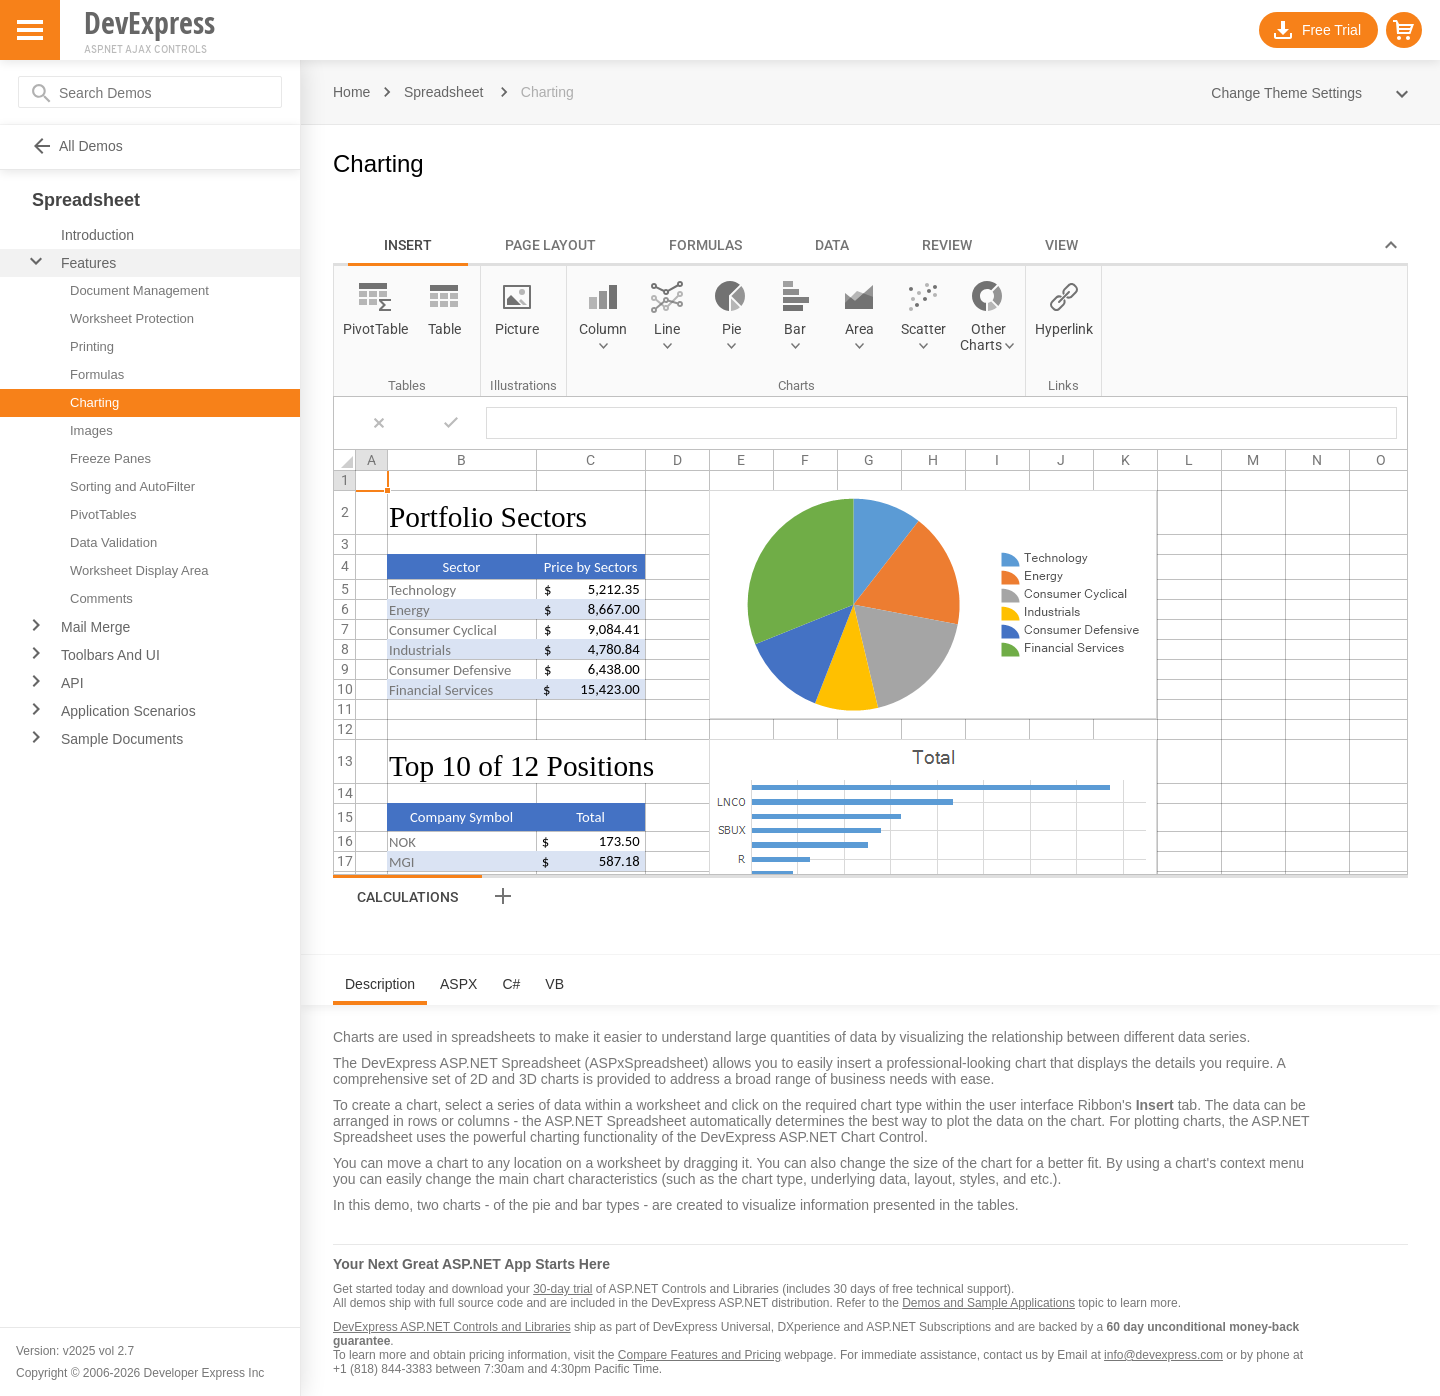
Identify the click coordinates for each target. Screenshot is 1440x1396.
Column (603, 329)
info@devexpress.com (1163, 1355)
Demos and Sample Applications (988, 1303)
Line (667, 329)
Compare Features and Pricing (699, 1355)
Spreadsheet (443, 92)
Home (351, 92)
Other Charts (983, 337)
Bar (795, 329)
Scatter (923, 329)
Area (859, 329)
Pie (731, 329)
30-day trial (562, 1289)
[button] (1404, 30)
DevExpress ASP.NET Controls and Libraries (452, 1327)
